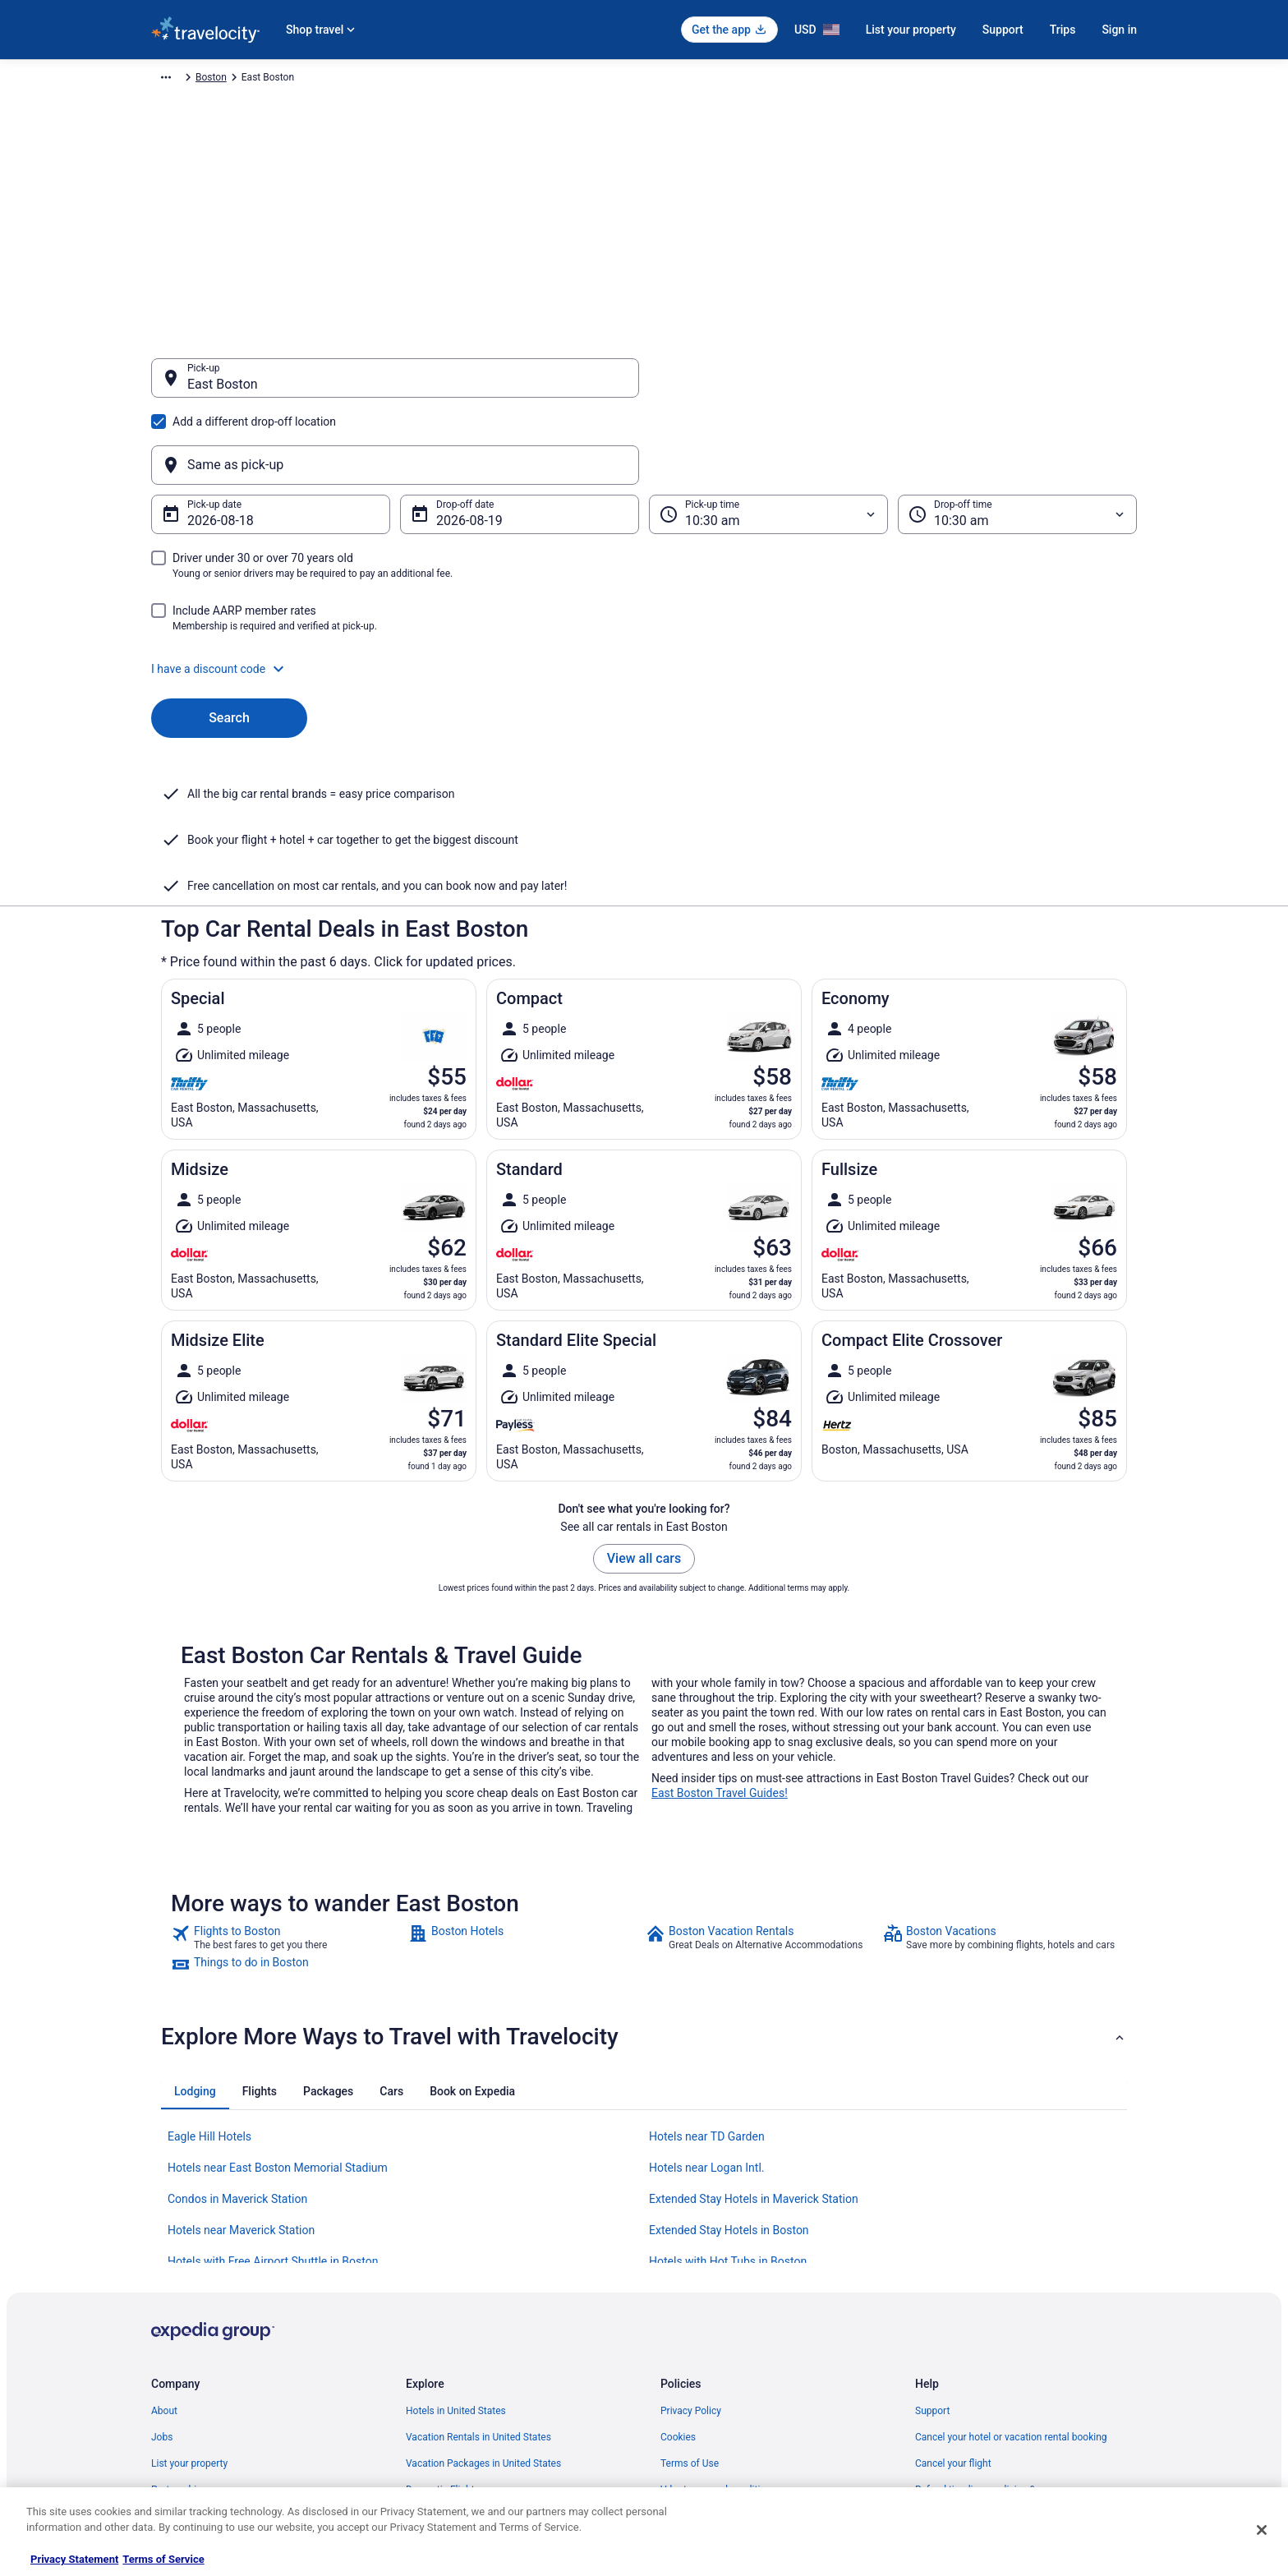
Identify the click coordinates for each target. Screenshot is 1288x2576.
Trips (1063, 29)
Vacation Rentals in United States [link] (478, 2276)
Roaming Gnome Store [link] (200, 2407)
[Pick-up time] (768, 435)
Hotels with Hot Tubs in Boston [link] (728, 2100)
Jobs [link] (161, 2276)
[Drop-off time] (1017, 435)
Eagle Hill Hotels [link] (209, 1975)
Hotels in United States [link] (456, 2250)
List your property (911, 29)
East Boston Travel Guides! (719, 1631)
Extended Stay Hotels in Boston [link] (729, 2069)
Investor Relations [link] (190, 2381)
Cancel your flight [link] (953, 2302)
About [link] (164, 2250)
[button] (644, 590)
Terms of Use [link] (689, 2302)
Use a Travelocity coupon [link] (969, 2355)
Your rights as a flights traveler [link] (981, 2381)
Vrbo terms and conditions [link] (718, 2328)
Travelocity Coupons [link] (450, 2407)
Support (1003, 29)
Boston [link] (595, 79)
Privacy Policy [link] (690, 2250)
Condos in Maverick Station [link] (237, 2037)
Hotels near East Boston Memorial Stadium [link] (278, 2006)
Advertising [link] (175, 2434)
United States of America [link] (428, 79)
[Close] (1262, 2530)
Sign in (1119, 29)
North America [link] (327, 79)
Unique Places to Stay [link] (453, 2434)
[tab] (195, 1930)
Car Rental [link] (257, 79)
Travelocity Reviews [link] (449, 2381)
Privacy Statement (74, 2559)
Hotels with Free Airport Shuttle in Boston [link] (273, 2100)
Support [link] (932, 2250)
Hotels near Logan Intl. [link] (707, 2006)
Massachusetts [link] (531, 79)
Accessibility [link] (687, 2355)
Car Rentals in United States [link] (466, 2355)
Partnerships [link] (179, 2328)
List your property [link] (189, 2302)
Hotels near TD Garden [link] (707, 1975)
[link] (288, 1776)
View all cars (644, 1397)
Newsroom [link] (175, 2355)
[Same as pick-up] (893, 386)
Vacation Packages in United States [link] (483, 2302)
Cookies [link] (678, 2276)
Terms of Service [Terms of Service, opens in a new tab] (163, 2559)
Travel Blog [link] (430, 2460)
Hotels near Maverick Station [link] (241, 2069)
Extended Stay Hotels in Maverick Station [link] (753, 2037)
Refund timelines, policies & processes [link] (999, 2328)
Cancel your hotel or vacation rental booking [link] (1011, 2276)
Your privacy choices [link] (705, 2381)
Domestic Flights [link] (443, 2328)
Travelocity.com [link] (185, 79)
